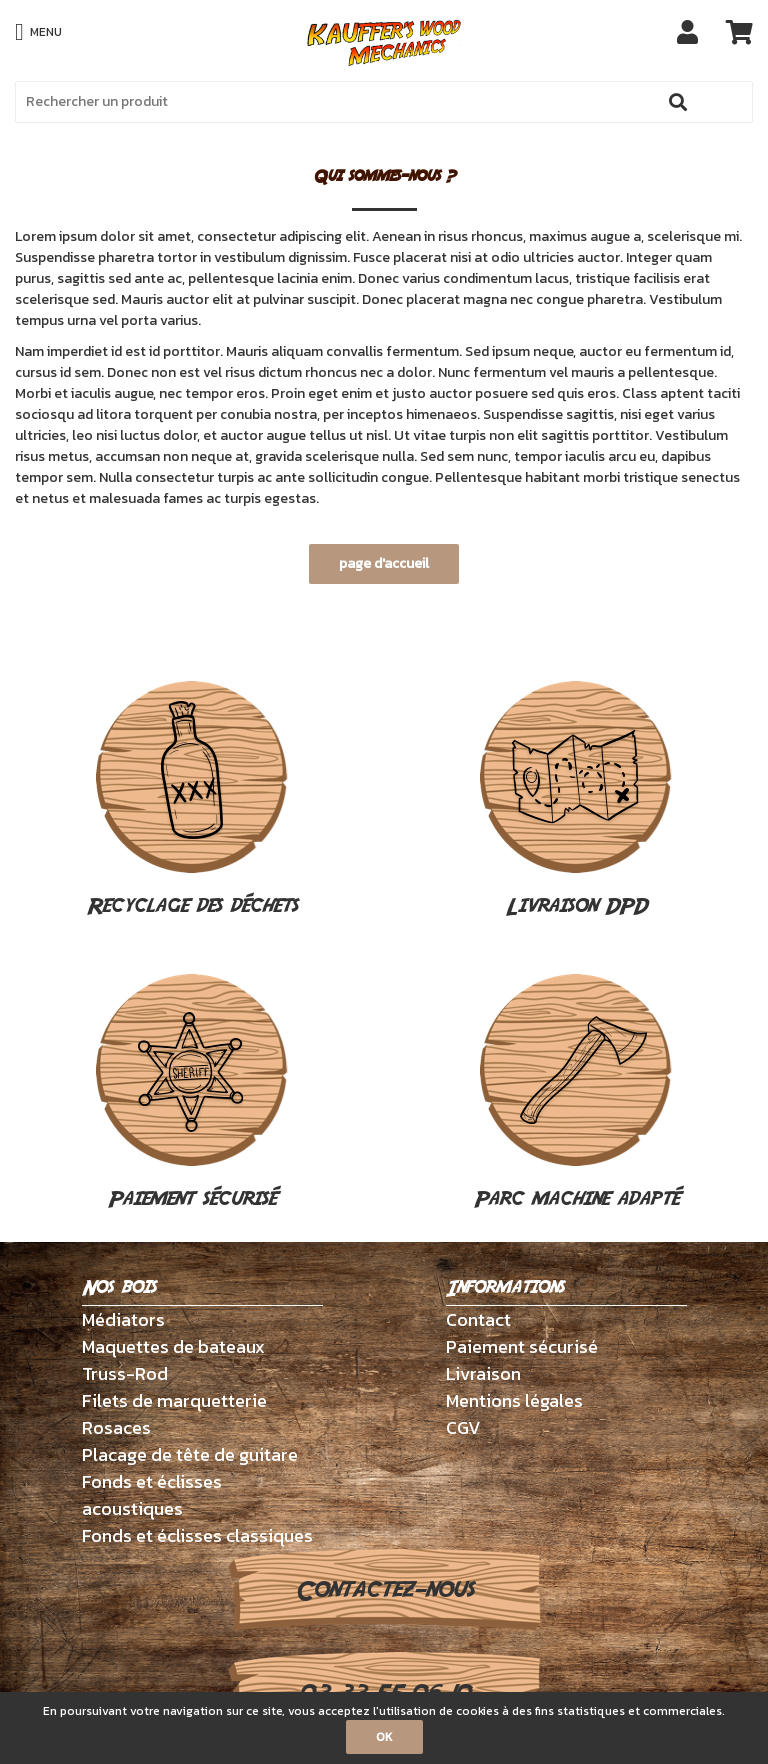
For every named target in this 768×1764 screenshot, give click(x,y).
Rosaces (116, 1427)
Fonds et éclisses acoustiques (152, 1495)
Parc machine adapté (576, 1094)
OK (384, 1737)
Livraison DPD (576, 801)
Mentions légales (514, 1400)
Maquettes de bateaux (173, 1346)
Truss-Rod (125, 1373)
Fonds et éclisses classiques (197, 1535)
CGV (463, 1427)
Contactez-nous (384, 1590)
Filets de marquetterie (174, 1400)
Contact (478, 1319)
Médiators (123, 1319)
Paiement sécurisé (192, 1094)
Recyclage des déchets (192, 801)
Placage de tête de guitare (190, 1454)
